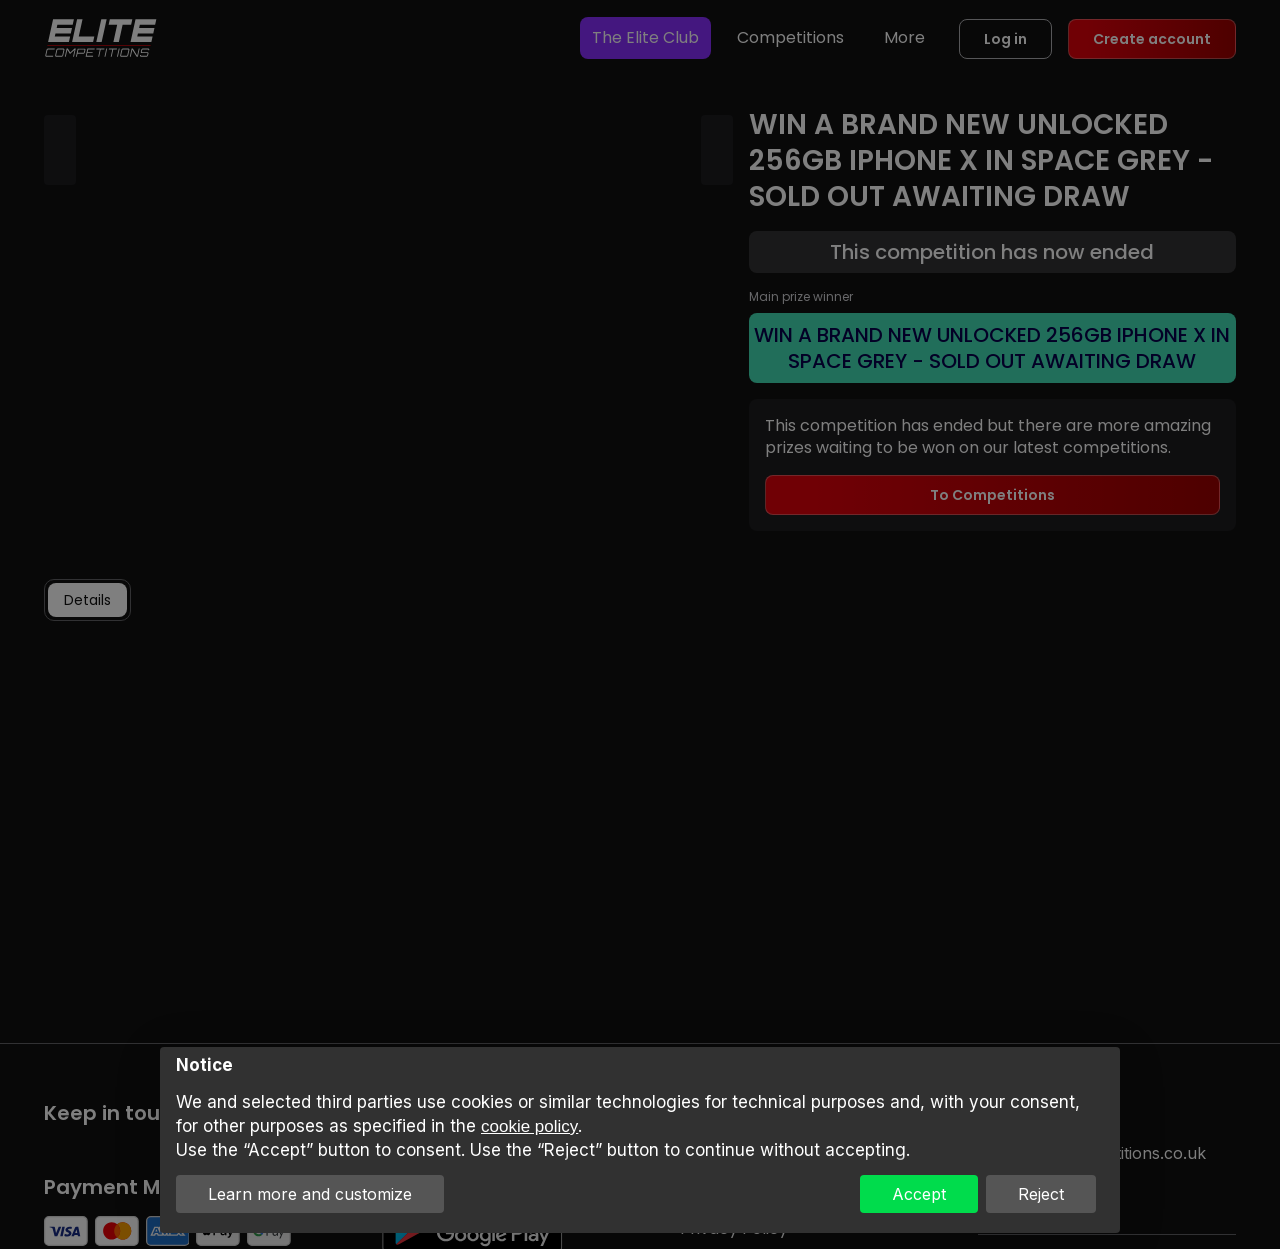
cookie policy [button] (529, 1126)
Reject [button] (1041, 1194)
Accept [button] (919, 1194)
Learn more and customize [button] (310, 1194)
